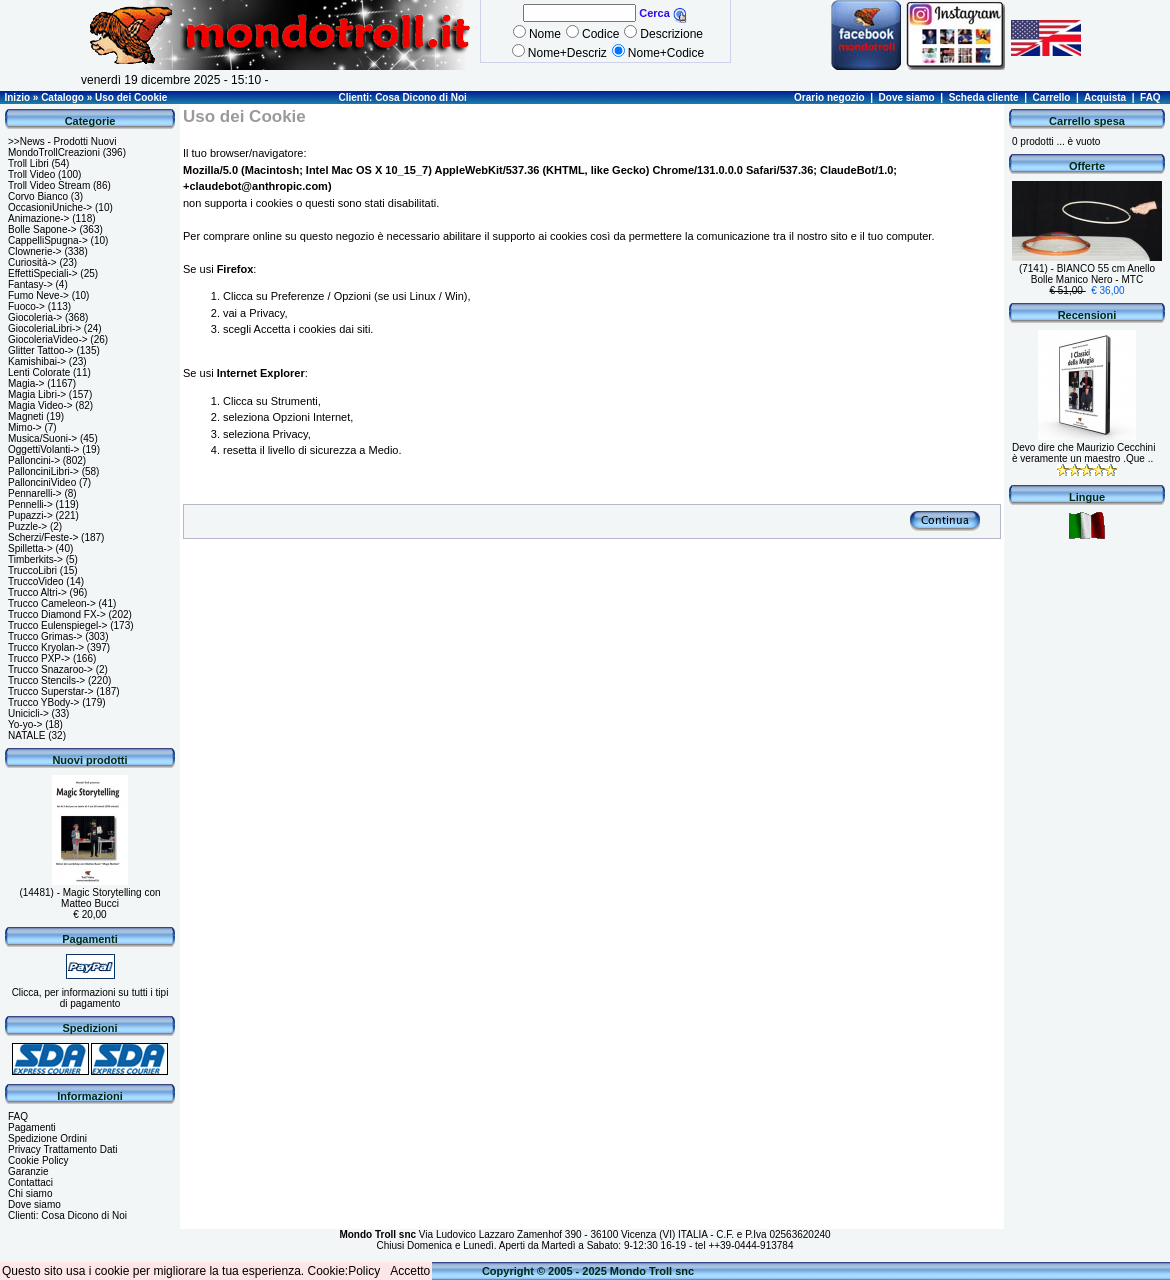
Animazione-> (38, 218)
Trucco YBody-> (43, 702)
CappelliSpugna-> (48, 240)
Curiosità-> (32, 262)
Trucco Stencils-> (46, 680)
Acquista (1105, 97)
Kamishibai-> (37, 361)
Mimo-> (25, 427)
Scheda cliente (984, 97)
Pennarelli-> (35, 493)
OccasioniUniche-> (50, 207)
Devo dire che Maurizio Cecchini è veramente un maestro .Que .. (1083, 453)
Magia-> (26, 383)
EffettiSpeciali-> (43, 273)
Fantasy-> (30, 284)
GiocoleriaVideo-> (48, 339)
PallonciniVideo (42, 482)
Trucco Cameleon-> (52, 603)
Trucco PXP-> (39, 658)
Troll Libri (28, 163)
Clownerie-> (35, 251)
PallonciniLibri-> (43, 471)
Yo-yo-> (25, 724)
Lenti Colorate (39, 372)
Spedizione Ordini (47, 1138)
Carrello (1052, 97)
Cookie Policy (38, 1160)
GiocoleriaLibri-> (44, 328)
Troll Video (31, 174)
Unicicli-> (28, 713)
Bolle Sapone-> (42, 229)
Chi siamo (30, 1193)
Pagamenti (32, 1127)
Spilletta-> (30, 548)
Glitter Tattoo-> (41, 350)
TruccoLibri (32, 570)
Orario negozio (829, 97)
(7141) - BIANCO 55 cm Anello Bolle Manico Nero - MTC (1087, 274)
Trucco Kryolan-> (46, 647)
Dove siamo (907, 97)
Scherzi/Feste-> (43, 537)
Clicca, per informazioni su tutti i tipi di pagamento (90, 998)
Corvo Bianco (38, 196)
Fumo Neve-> (38, 295)
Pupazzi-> (30, 515)
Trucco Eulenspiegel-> (57, 625)
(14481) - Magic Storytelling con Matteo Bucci (89, 898)
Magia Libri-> (37, 394)
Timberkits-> (35, 559)
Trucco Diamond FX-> (57, 614)
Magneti (26, 416)
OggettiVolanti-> (43, 449)
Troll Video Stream (49, 185)
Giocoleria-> (35, 317)
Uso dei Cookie (131, 97)
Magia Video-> (40, 405)
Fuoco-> (26, 306)
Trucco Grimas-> (45, 636)
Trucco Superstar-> (51, 691)
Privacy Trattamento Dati (62, 1149)
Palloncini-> (34, 460)
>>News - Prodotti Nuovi (62, 141)
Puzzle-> (27, 526)
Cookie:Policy (344, 1271)
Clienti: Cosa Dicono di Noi (402, 97)
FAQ (1150, 97)
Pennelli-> (30, 504)
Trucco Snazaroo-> (50, 669)
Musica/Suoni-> (42, 438)
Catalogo (62, 97)
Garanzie (28, 1171)
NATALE (26, 735)
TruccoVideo (36, 581)
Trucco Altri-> (37, 592)
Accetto (410, 1271)
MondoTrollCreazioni (54, 152)
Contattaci (30, 1182)
